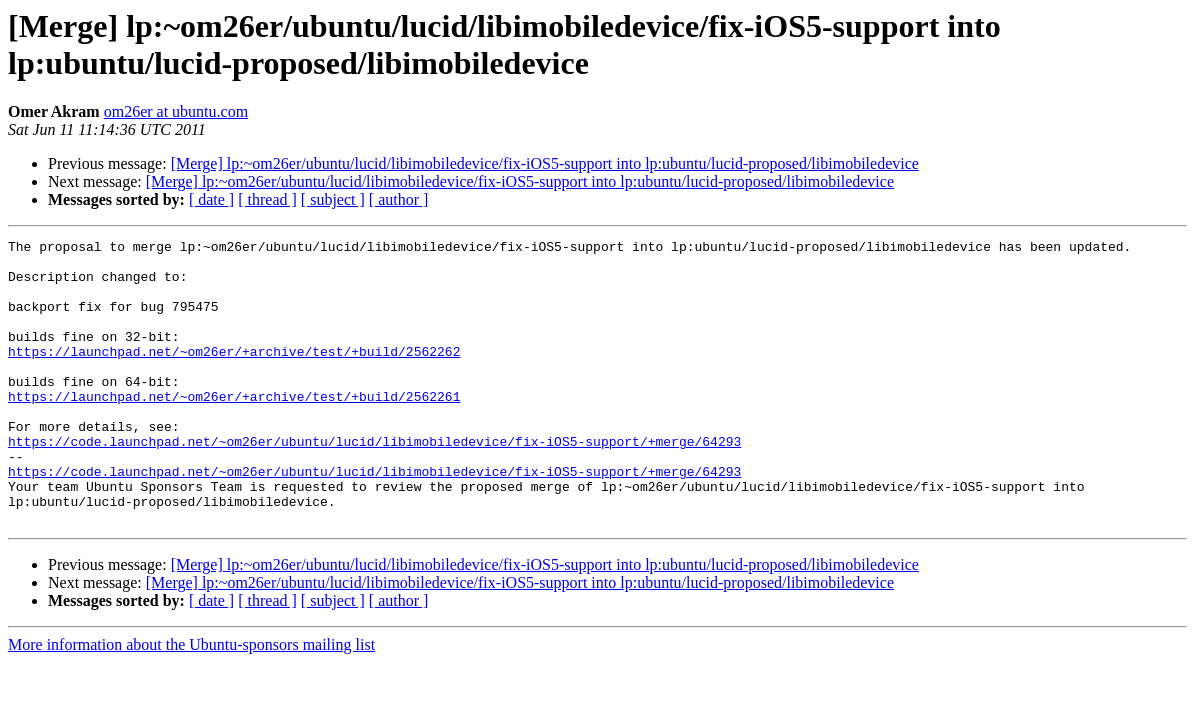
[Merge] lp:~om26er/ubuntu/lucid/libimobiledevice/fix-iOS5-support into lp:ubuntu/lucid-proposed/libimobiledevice (545, 163)
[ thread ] (267, 199)
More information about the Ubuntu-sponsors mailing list (191, 701)
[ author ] (399, 199)
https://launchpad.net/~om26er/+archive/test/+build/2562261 (234, 429)
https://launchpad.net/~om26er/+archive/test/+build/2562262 (234, 375)
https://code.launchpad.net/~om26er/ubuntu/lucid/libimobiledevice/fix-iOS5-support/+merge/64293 (374, 483)
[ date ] (211, 199)
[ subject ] (333, 199)
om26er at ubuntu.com (176, 111)
